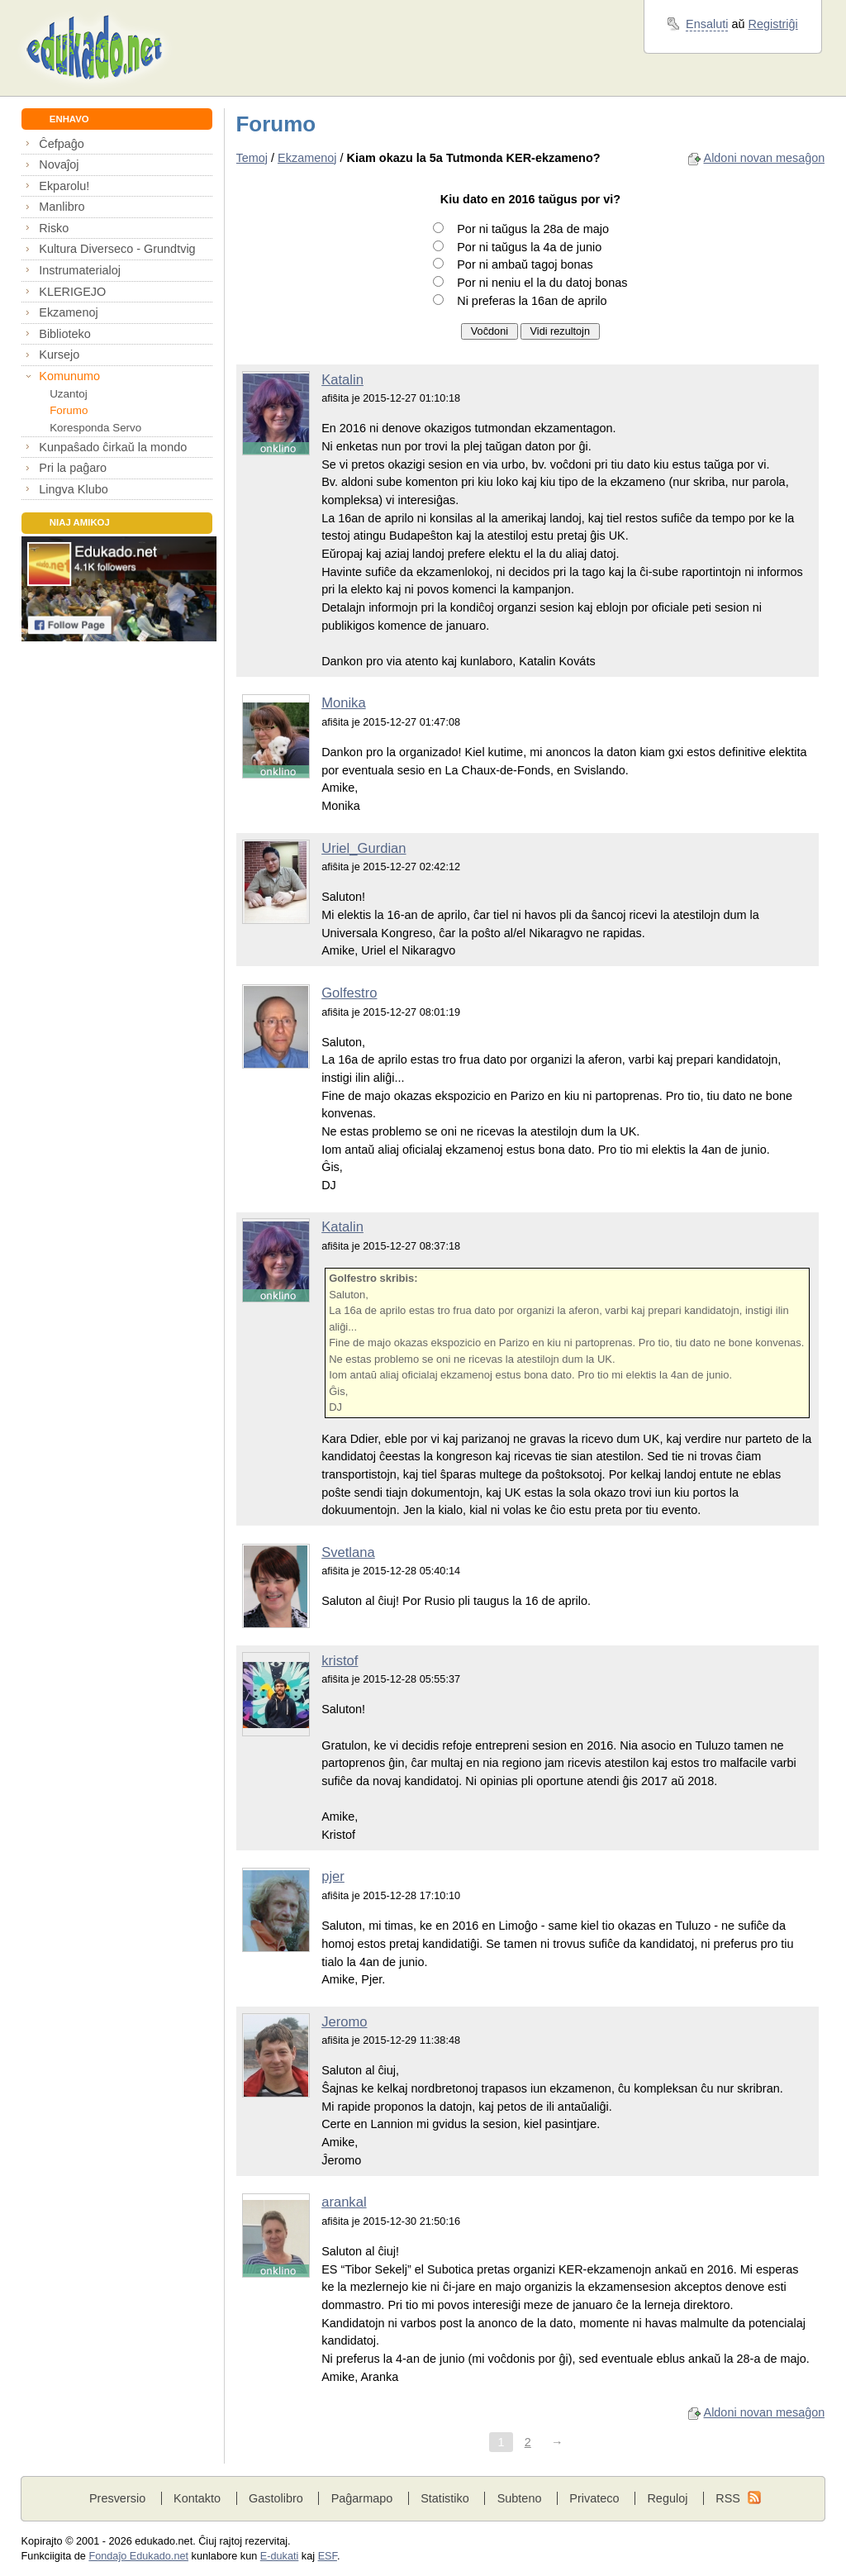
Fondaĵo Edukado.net (138, 2556)
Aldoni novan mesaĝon (764, 157)
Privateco (594, 2498)
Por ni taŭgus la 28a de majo (533, 229)
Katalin (342, 380)
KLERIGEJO (72, 291)
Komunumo (69, 376)
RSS (727, 2498)
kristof (339, 1661)
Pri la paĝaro (73, 467)
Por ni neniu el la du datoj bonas (542, 282)
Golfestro (349, 993)
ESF (327, 2556)
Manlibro (61, 206)
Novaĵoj (58, 164)
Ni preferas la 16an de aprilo (531, 300)
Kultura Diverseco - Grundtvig (117, 248)
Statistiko (445, 2498)
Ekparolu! (64, 186)
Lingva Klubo (73, 489)
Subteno (519, 2498)
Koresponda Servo (95, 427)
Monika (343, 703)
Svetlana (348, 1552)
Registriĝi (773, 24)
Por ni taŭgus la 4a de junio (529, 247)
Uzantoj (68, 394)
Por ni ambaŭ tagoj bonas (525, 264)
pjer (333, 1876)
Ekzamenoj (68, 312)
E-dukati (279, 2556)
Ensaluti (707, 24)
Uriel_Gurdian (363, 848)
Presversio (117, 2498)
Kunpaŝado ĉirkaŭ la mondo (113, 447)
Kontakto (197, 2498)
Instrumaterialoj (80, 270)
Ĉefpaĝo (61, 143)
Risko (54, 228)
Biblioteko (65, 333)
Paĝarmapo (362, 2498)
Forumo (69, 410)
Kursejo (59, 354)
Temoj (252, 157)
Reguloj (667, 2498)
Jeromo (344, 2022)
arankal (343, 2202)
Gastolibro (276, 2498)
